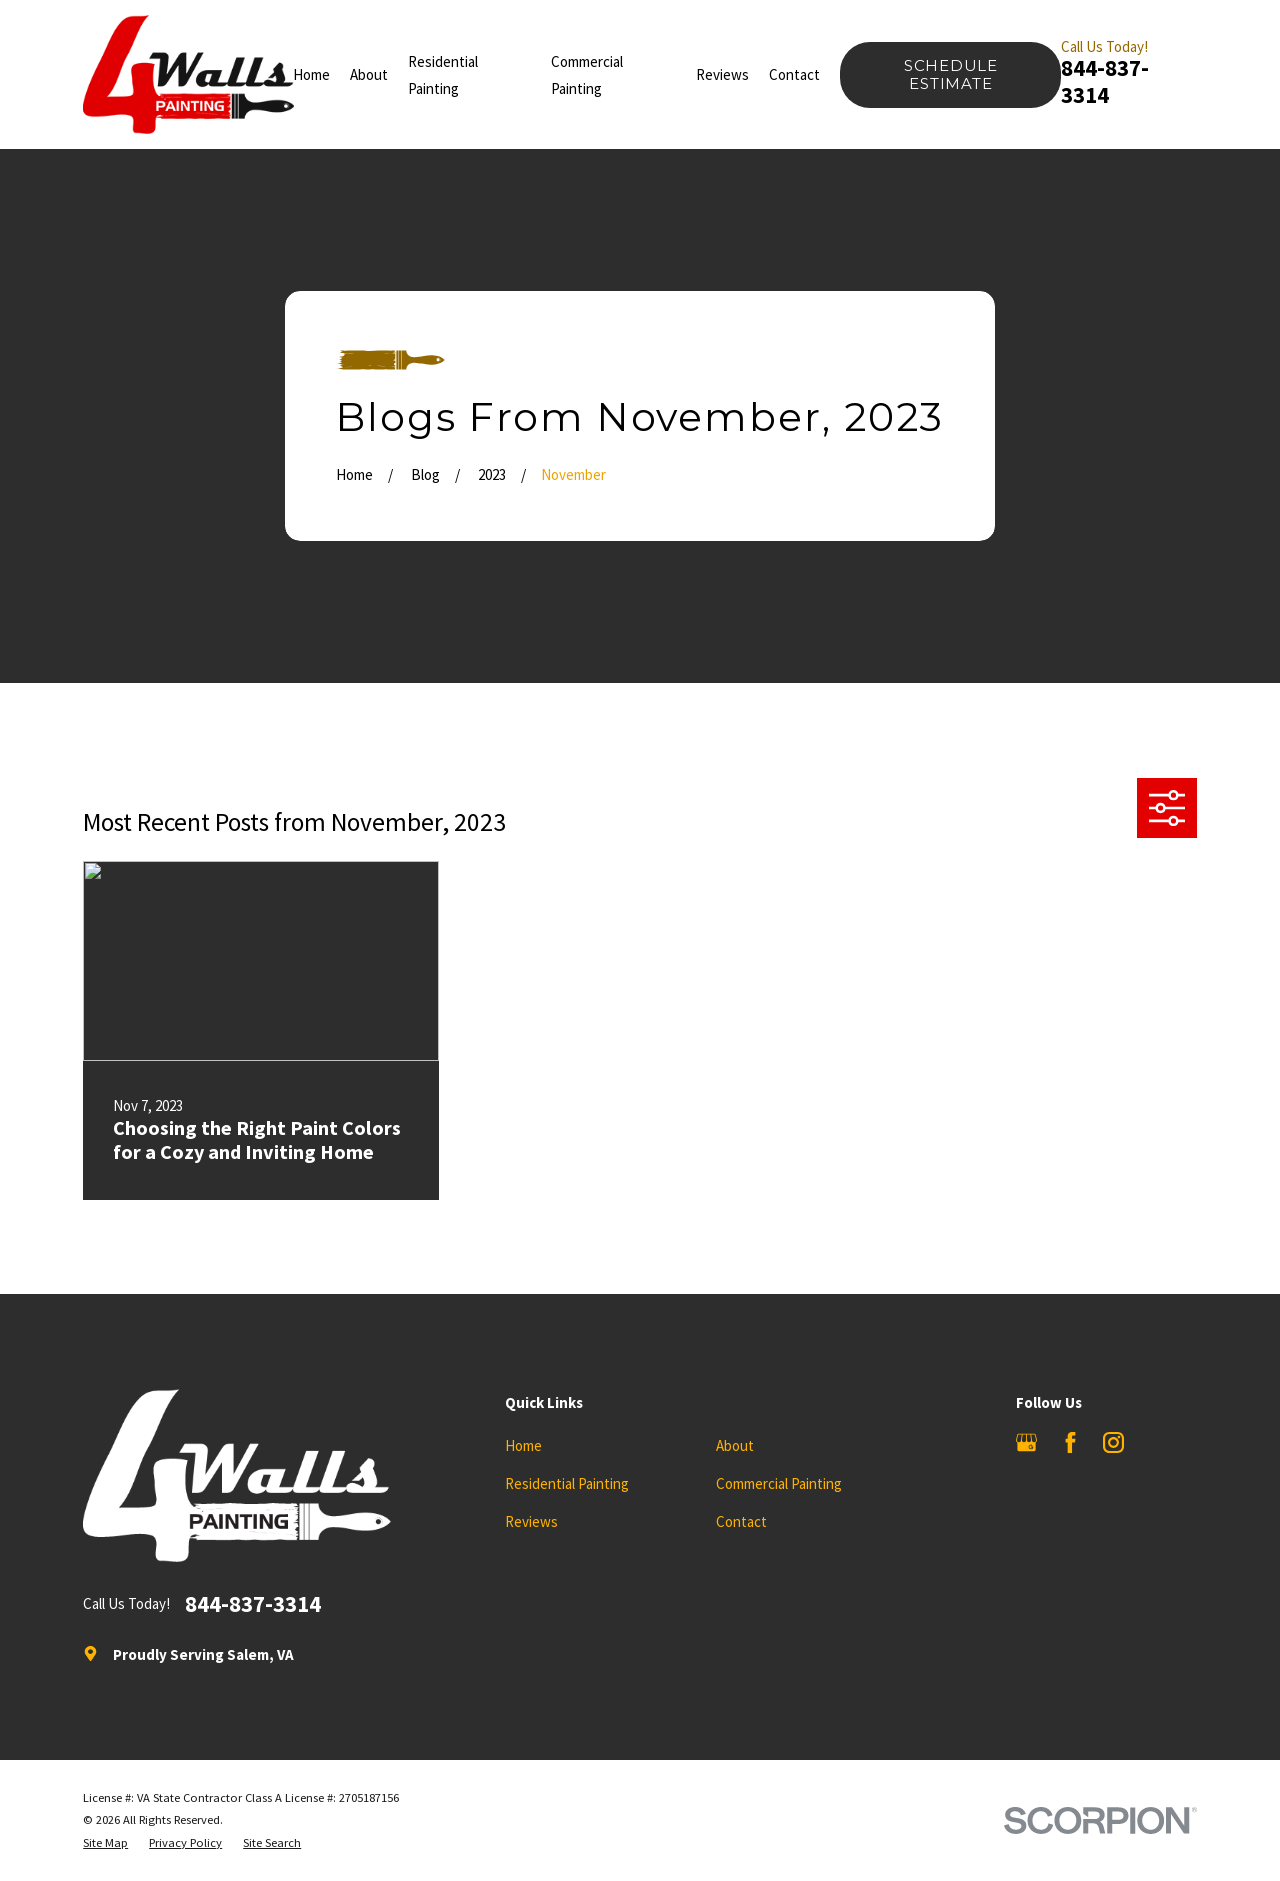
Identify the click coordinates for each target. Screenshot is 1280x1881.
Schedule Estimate (951, 74)
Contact (741, 1521)
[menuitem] (105, 1843)
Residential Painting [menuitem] (443, 75)
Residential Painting (567, 1483)
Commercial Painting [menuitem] (587, 75)
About (735, 1445)
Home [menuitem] (311, 74)
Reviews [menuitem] (722, 74)
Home (523, 1445)
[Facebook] (1070, 1442)
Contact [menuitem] (794, 74)
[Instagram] (1113, 1442)
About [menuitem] (369, 74)
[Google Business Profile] (1026, 1442)
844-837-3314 (1105, 81)
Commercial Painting (779, 1483)
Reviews (531, 1521)
